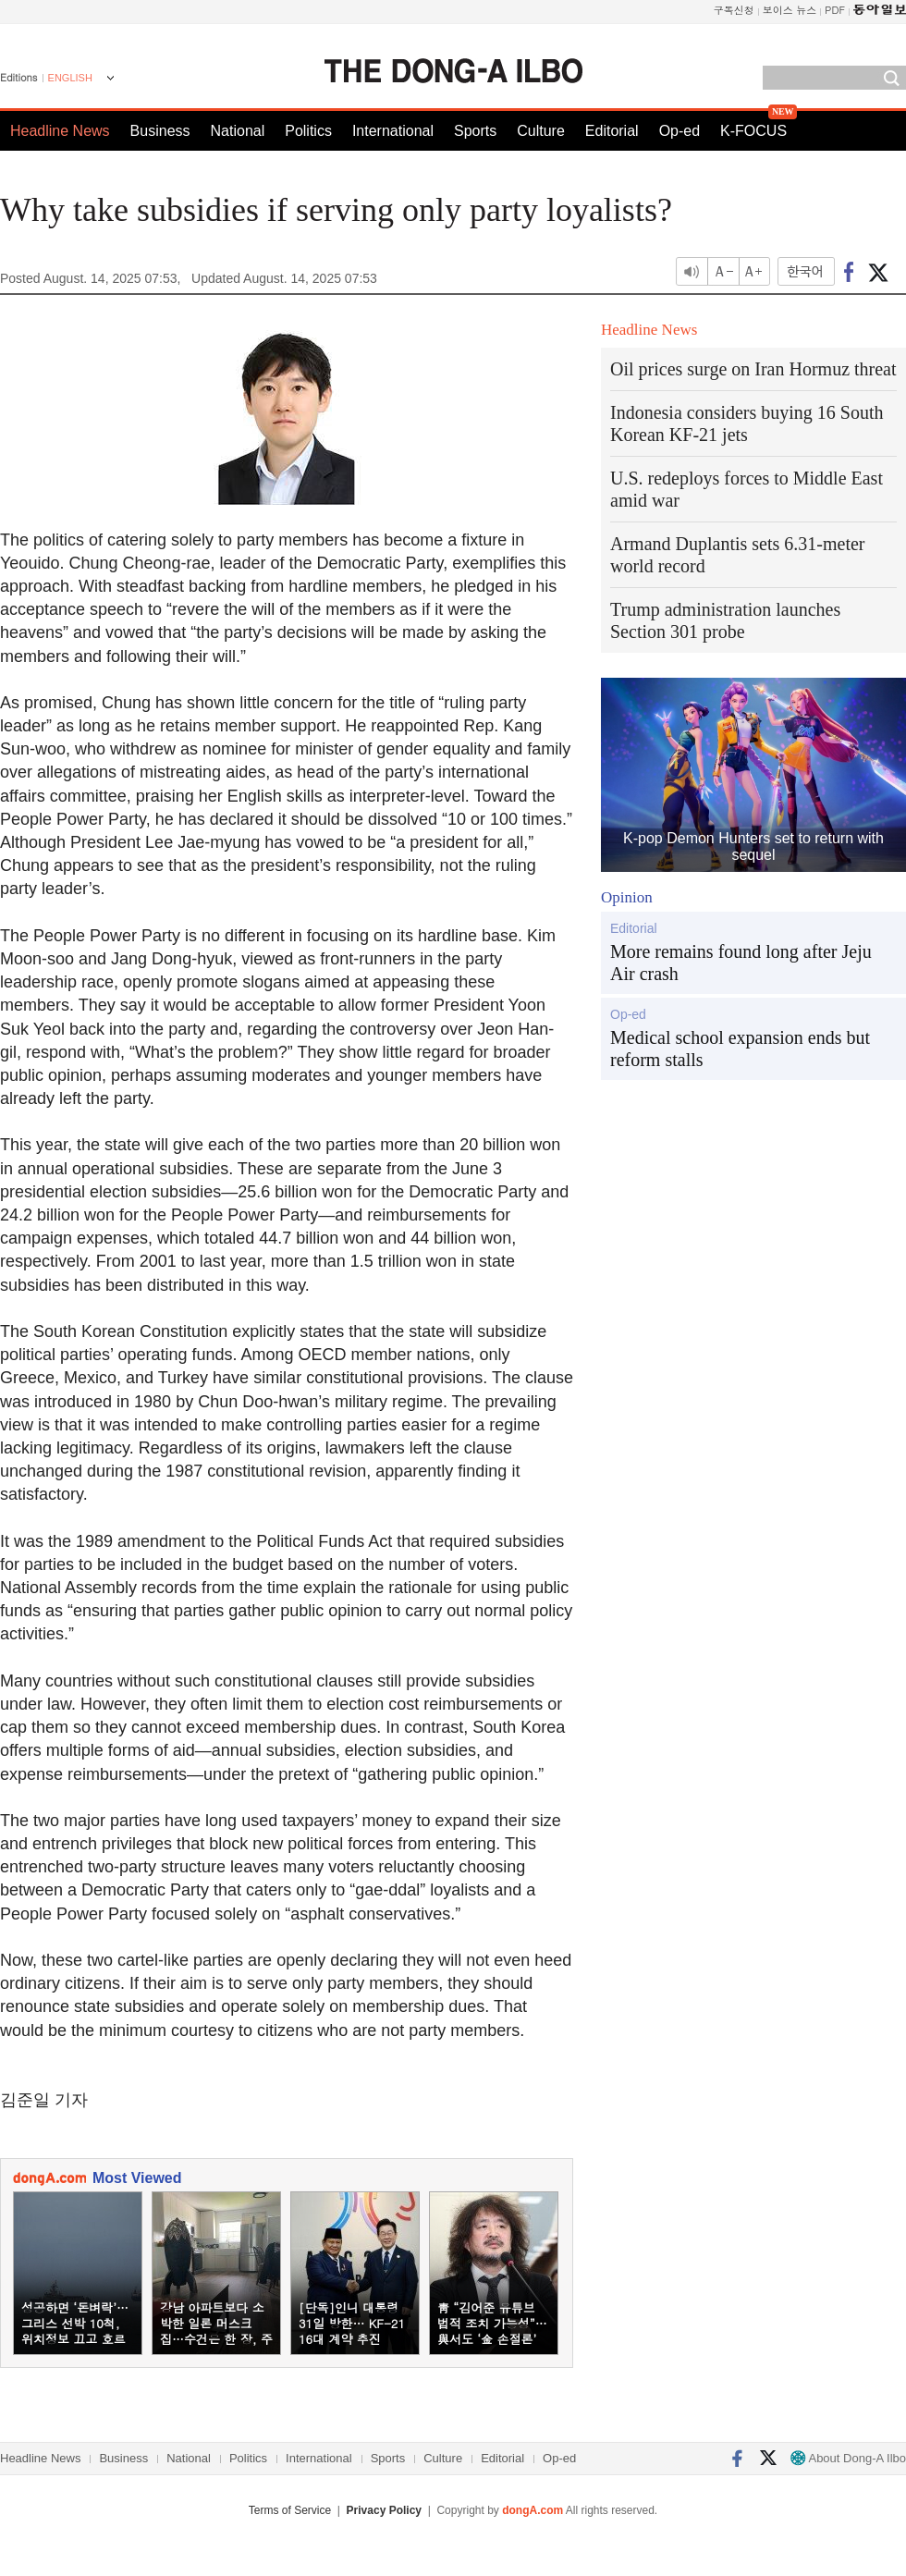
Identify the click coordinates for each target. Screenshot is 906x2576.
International (393, 131)
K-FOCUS (753, 131)
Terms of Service (290, 2510)
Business (160, 131)
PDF (835, 10)
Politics (308, 131)
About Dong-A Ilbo (848, 2458)
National (238, 131)
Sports (475, 131)
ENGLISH (70, 77)
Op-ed (679, 131)
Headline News (60, 131)
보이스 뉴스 (790, 10)
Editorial (612, 131)
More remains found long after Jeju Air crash (741, 962)
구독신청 (734, 10)
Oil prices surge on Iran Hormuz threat (753, 369)
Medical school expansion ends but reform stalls (740, 1048)
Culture (541, 131)
